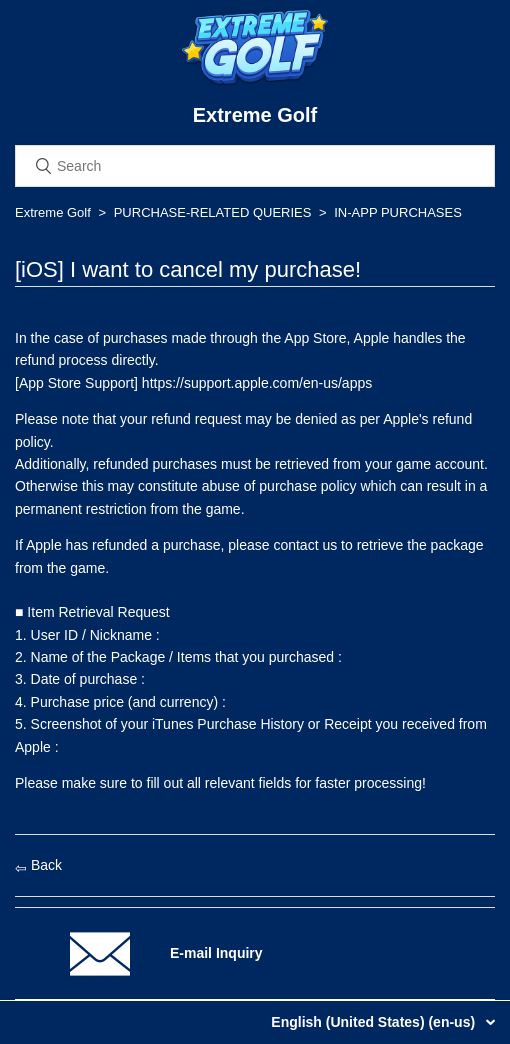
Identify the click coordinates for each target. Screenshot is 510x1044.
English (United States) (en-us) (375, 1022)
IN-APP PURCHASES (398, 212)
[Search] (255, 166)
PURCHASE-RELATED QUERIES (213, 212)
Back (38, 865)
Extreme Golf (53, 212)
